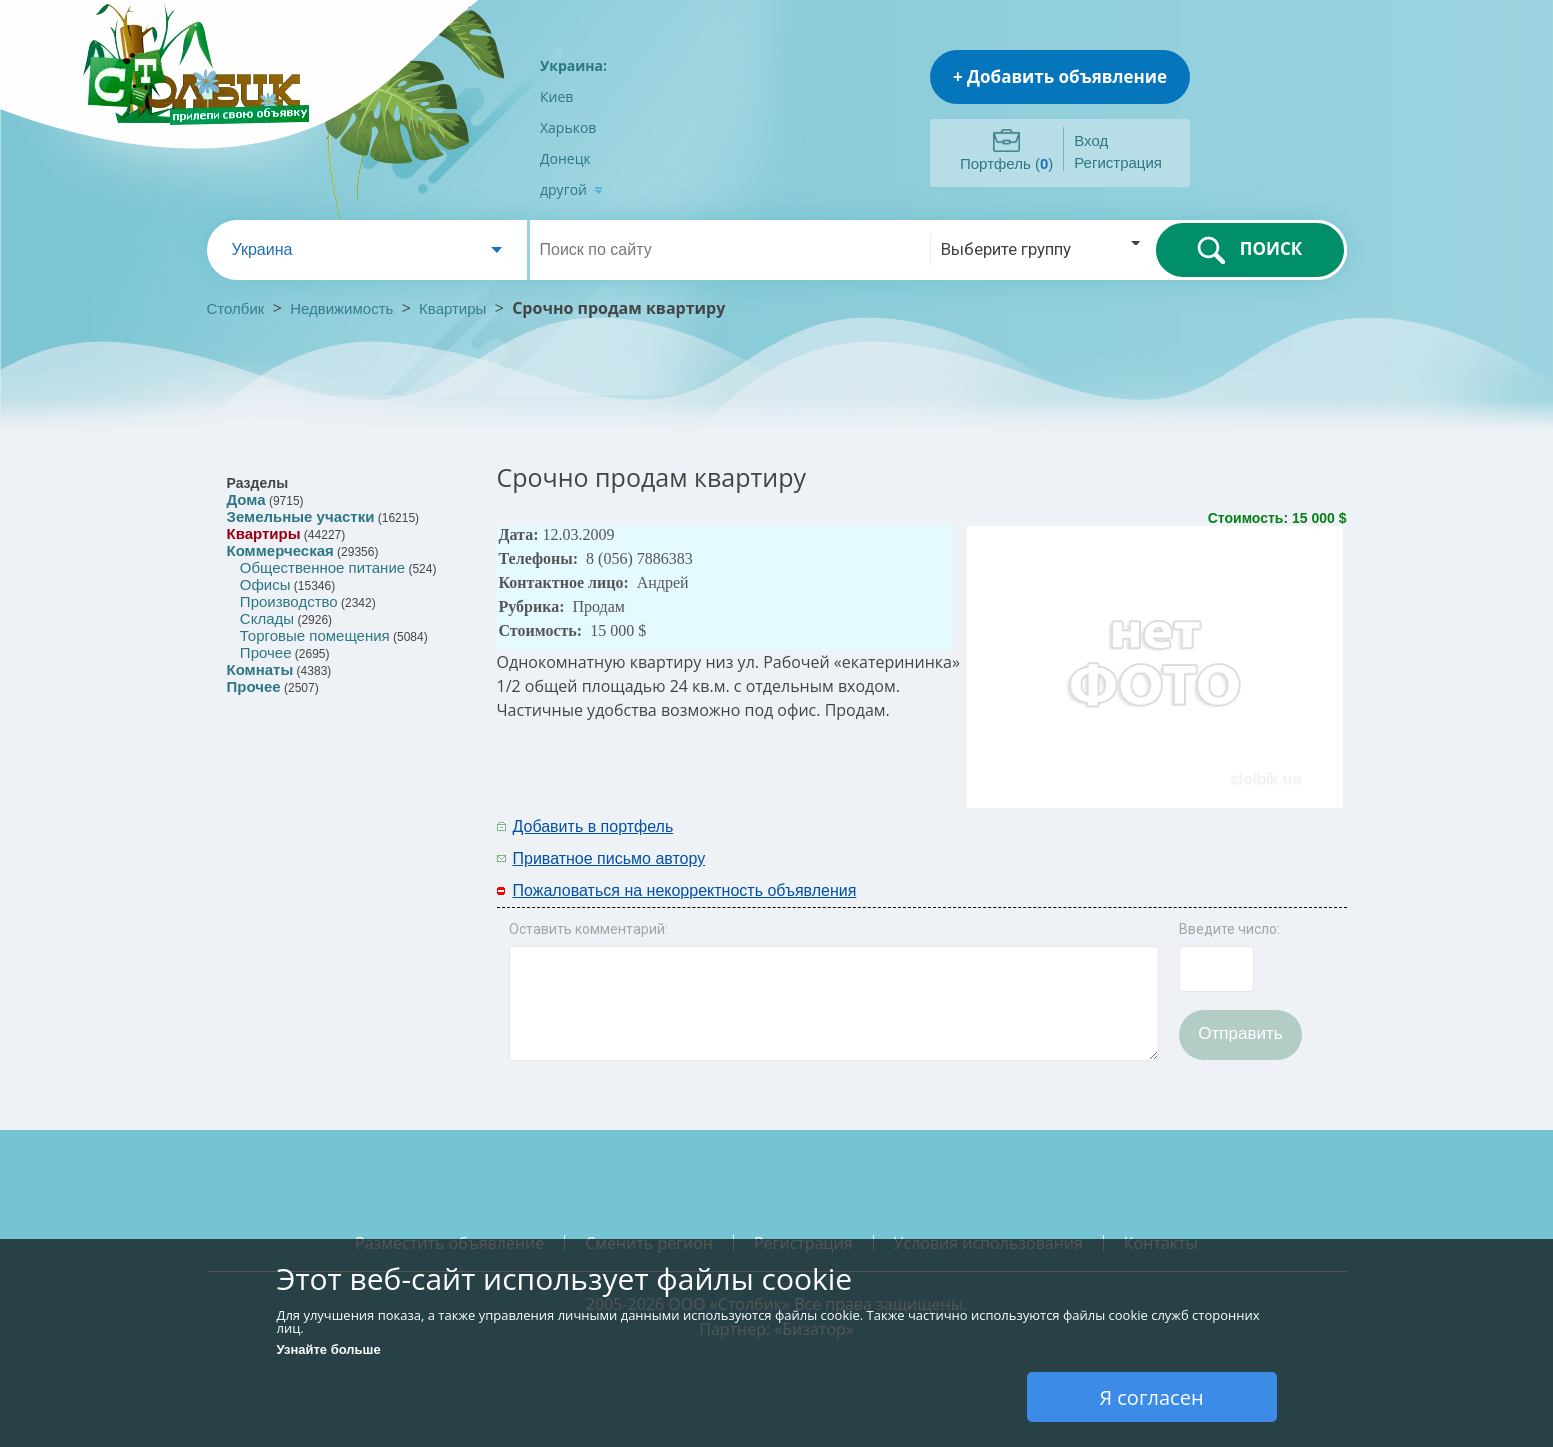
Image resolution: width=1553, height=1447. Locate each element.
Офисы (265, 584)
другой (571, 189)
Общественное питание (322, 567)
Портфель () (1006, 163)
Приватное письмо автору (609, 858)
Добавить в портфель (593, 826)
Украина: (573, 65)
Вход (1091, 140)
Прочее (266, 652)
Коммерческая (280, 550)
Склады (267, 618)
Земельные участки (301, 516)
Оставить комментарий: (588, 929)
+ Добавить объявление (1060, 76)
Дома (246, 499)
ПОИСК (1249, 250)
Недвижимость (341, 308)
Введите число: (1229, 929)
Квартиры (452, 308)
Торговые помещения (315, 635)
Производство (289, 601)
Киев (556, 96)
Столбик (236, 308)
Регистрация (1118, 162)
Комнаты (260, 669)
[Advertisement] (1084, 841)
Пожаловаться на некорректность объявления (685, 890)
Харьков (568, 127)
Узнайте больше (329, 1349)
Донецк (565, 158)
